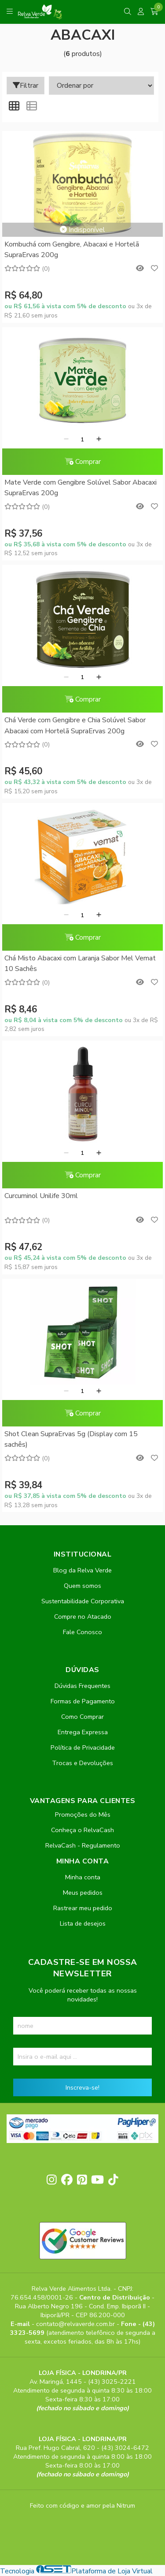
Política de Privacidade (83, 1747)
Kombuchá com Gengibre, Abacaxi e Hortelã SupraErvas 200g (71, 249)
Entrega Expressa (83, 1732)
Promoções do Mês (82, 1814)
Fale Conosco (82, 1632)
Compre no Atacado (82, 1616)
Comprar (83, 462)
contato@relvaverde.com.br (76, 2323)
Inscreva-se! (82, 2087)
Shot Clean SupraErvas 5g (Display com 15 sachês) (71, 1439)
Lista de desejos (83, 1923)
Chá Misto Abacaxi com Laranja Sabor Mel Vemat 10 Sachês (80, 963)
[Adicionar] (99, 439)
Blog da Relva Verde (82, 1570)
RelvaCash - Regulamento (82, 1845)
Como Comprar (82, 1716)
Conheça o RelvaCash (82, 1830)
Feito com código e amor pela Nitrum (82, 2505)
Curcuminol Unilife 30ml (41, 1196)
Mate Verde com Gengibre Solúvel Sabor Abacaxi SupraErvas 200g (80, 488)
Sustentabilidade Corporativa (82, 1601)
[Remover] (66, 439)
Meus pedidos (83, 1892)
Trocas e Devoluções (82, 1762)
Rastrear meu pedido (82, 1908)
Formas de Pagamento (83, 1701)
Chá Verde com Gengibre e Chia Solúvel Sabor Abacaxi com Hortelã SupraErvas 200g (75, 725)
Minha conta (82, 1877)
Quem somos (82, 1585)
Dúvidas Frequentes (82, 1685)
